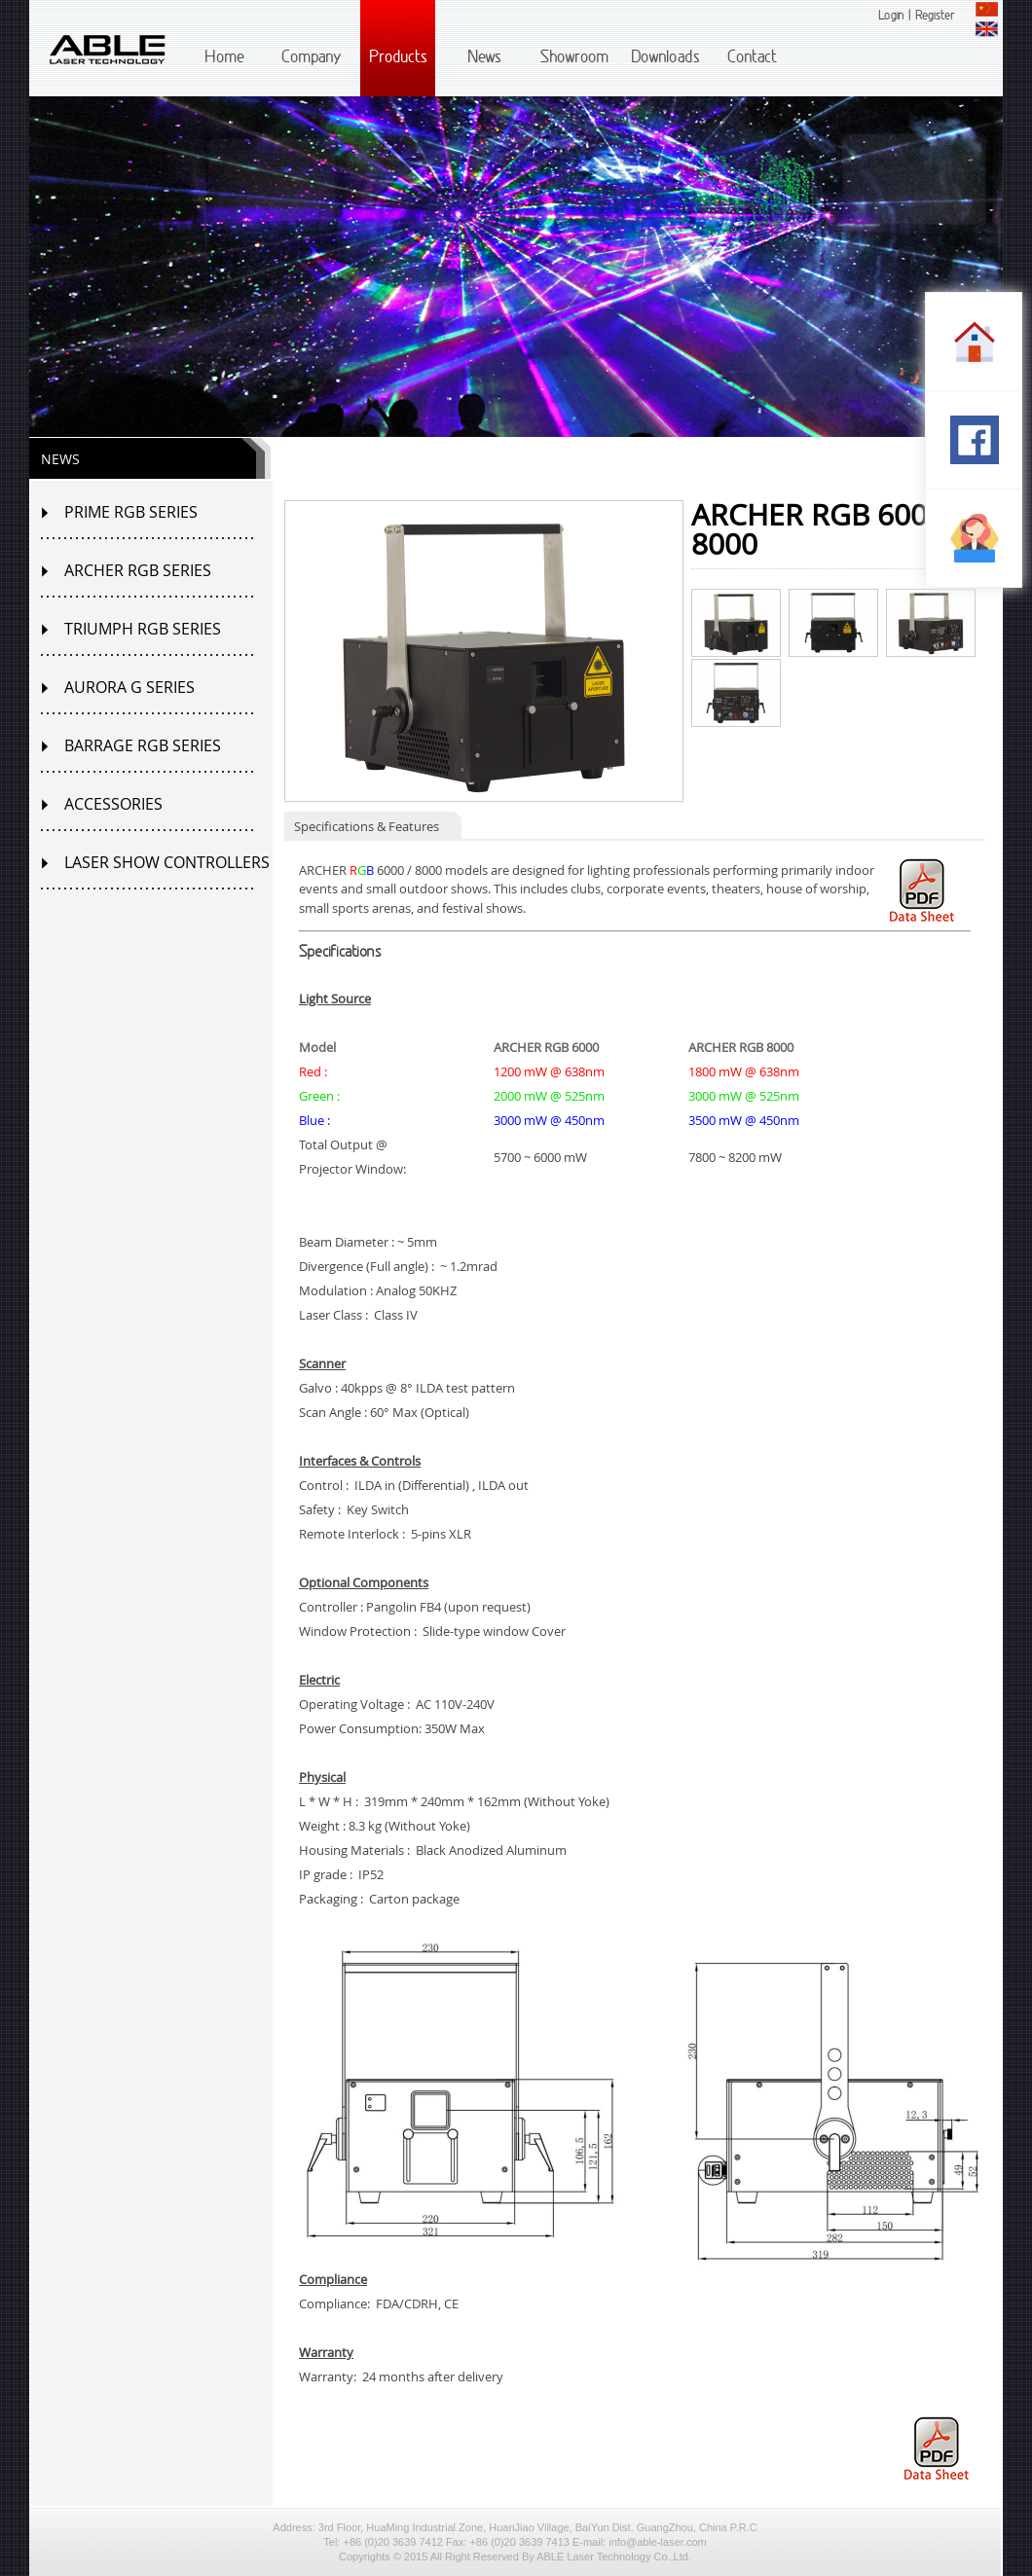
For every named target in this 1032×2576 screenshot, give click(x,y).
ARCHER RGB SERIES (137, 570)
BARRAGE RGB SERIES (142, 745)
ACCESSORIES (113, 804)
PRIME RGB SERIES (131, 512)
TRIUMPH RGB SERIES (142, 628)
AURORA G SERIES (129, 687)
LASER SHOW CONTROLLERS (167, 862)
